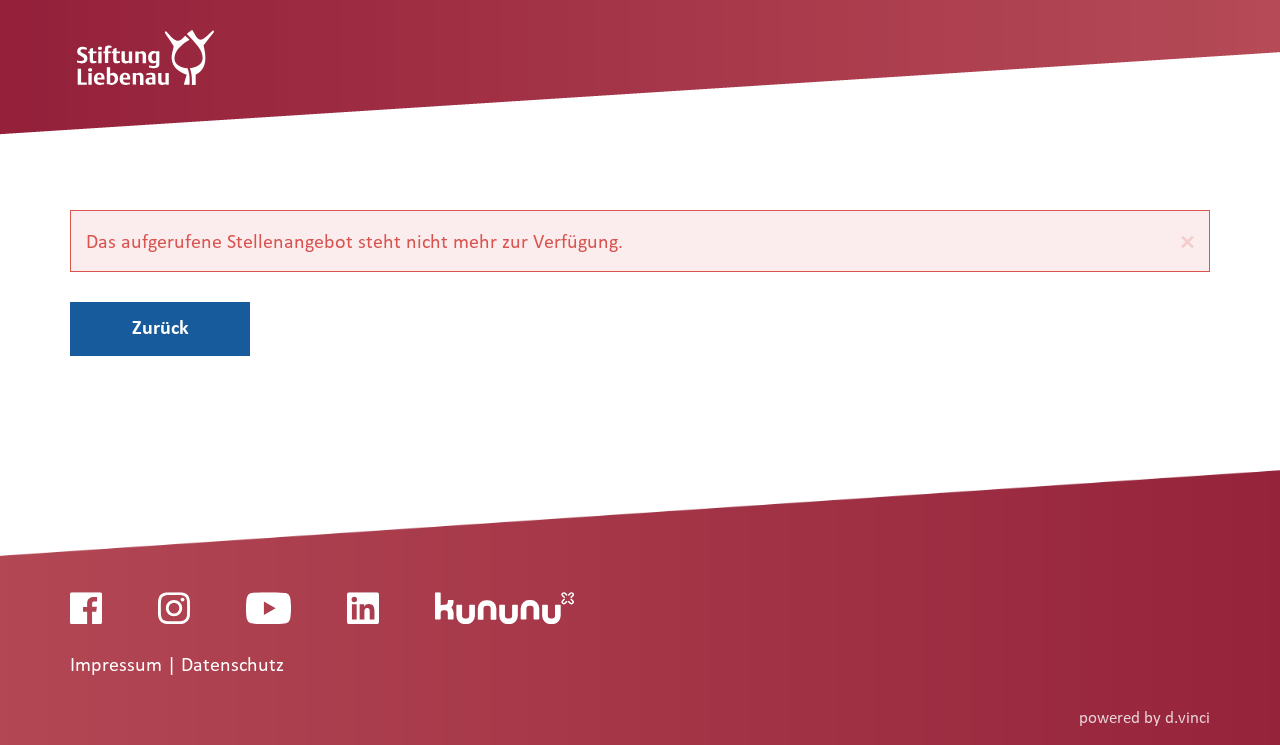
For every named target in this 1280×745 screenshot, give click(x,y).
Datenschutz (232, 665)
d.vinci (1187, 717)
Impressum (118, 665)
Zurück (160, 327)
